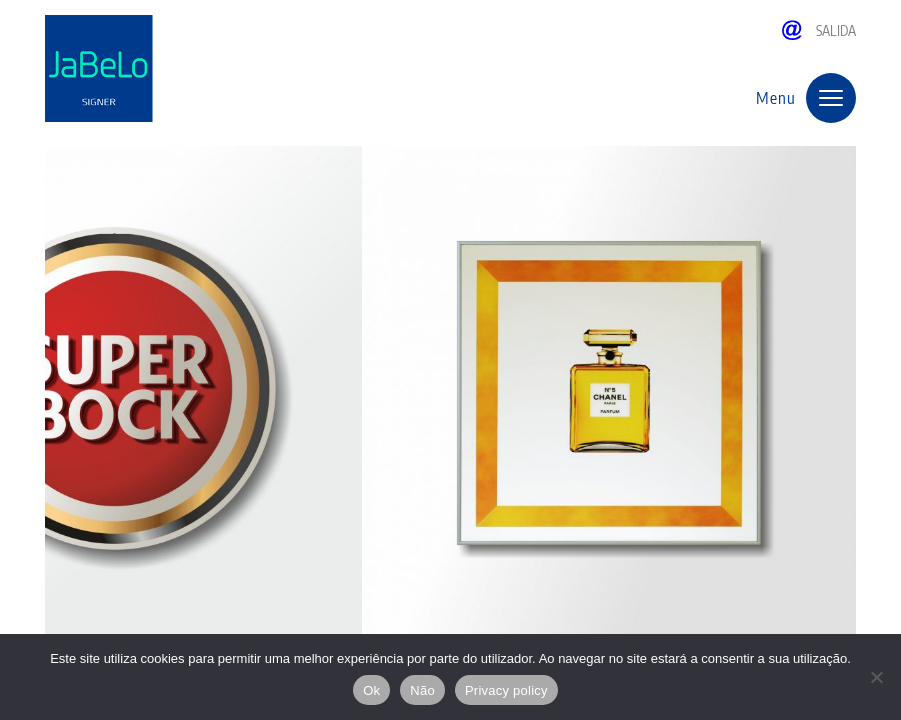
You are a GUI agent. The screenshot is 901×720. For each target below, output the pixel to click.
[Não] (876, 677)
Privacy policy (506, 690)
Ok (371, 690)
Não (422, 690)
